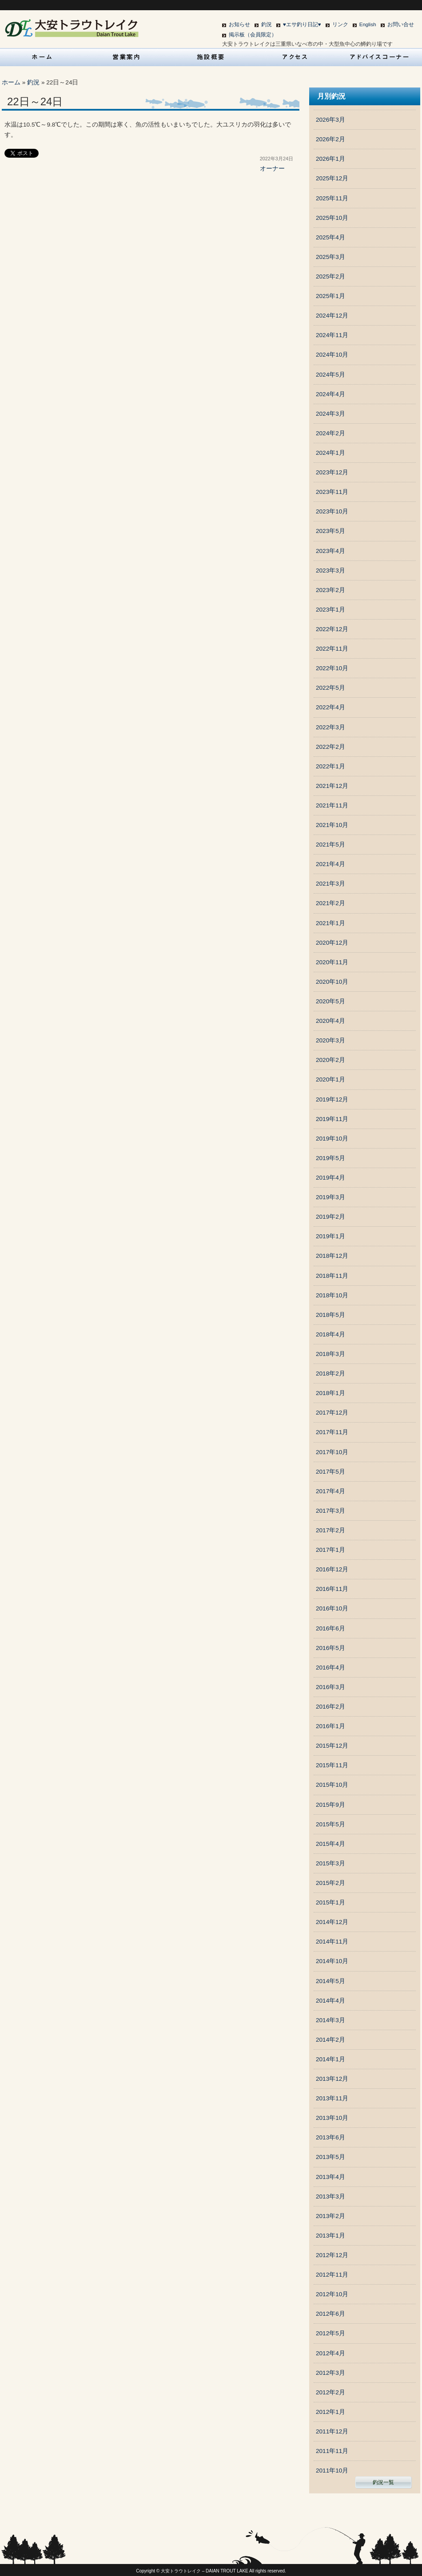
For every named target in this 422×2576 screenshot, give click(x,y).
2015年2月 (330, 1883)
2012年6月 (330, 2313)
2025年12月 (332, 178)
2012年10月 (332, 2294)
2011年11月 (332, 2451)
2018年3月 (330, 1354)
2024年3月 (330, 413)
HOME (42, 57)
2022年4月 (330, 707)
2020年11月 (332, 962)
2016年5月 (330, 1648)
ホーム (11, 82)
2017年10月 (332, 1452)
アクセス (295, 57)
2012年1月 (330, 2412)
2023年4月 (330, 551)
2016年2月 (330, 1706)
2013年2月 (330, 2216)
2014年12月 (332, 1922)
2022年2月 (330, 746)
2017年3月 (330, 1510)
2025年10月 (332, 218)
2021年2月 (330, 903)
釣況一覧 (383, 2482)
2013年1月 (330, 2235)
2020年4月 (330, 1021)
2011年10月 (332, 2470)
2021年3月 (330, 883)
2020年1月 (330, 1079)
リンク (340, 24)
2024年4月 (330, 394)
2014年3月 (330, 2020)
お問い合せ (400, 24)
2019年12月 (332, 1099)
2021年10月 (332, 825)
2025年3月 (330, 257)
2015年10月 (332, 1784)
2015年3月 (330, 1863)
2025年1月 (330, 296)
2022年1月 (330, 766)
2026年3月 (330, 119)
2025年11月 (332, 198)
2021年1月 (330, 923)
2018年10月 (332, 1295)
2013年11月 (332, 2098)
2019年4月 (330, 1177)
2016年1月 (330, 1726)
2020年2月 (330, 1060)
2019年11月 (332, 1119)
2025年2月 (330, 276)
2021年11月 (332, 805)
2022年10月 (332, 668)
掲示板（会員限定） (253, 34)
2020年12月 (332, 942)
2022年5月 (330, 687)
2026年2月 (330, 139)
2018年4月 (330, 1334)
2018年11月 (332, 1275)
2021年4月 (330, 864)
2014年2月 (330, 2039)
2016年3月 (330, 1687)
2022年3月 (330, 727)
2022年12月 (332, 629)
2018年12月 (332, 1255)
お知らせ (239, 24)
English (367, 24)
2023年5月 (330, 531)
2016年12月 (332, 1569)
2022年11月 (332, 648)
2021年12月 (332, 786)
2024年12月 (332, 315)
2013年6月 (330, 2137)
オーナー (272, 168)
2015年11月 (332, 1765)
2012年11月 (332, 2274)
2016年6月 (330, 1628)
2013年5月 (330, 2157)
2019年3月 (330, 1197)
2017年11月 (332, 1432)
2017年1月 (330, 1549)
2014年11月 (332, 1941)
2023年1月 (330, 609)
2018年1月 (330, 1393)
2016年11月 (332, 1589)
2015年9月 (330, 1804)
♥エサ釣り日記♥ (302, 24)
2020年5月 (330, 1001)
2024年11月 (332, 335)
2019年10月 (332, 1138)
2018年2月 (330, 1373)
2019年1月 (330, 1236)
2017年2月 (330, 1530)
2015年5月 (330, 1824)
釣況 (266, 24)
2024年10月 (332, 354)
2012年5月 (330, 2333)
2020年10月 (332, 981)
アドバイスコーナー (380, 57)
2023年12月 (332, 472)
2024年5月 (330, 374)
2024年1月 (330, 452)
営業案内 (126, 57)
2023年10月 (332, 511)
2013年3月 (330, 2196)
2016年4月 (330, 1667)
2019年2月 (330, 1216)
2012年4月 (330, 2353)
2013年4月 (330, 2177)
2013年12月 (332, 2078)
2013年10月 (332, 2118)
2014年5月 (330, 1981)
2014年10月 (332, 1961)
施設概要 (211, 57)
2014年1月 (330, 2059)
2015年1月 (330, 1902)
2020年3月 (330, 1040)
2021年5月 (330, 844)
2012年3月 (330, 2372)
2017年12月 (332, 1412)
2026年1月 (330, 158)
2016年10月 (332, 1608)
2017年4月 (330, 1491)
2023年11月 (332, 492)
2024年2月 (330, 433)
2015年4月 (330, 1844)
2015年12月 (332, 1745)
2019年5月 (330, 1158)
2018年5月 (330, 1315)
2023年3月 (330, 570)
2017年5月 (330, 1471)
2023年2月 (330, 590)
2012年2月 (330, 2392)
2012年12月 (332, 2255)
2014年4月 (330, 2000)
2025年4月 (330, 237)
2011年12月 (332, 2431)
